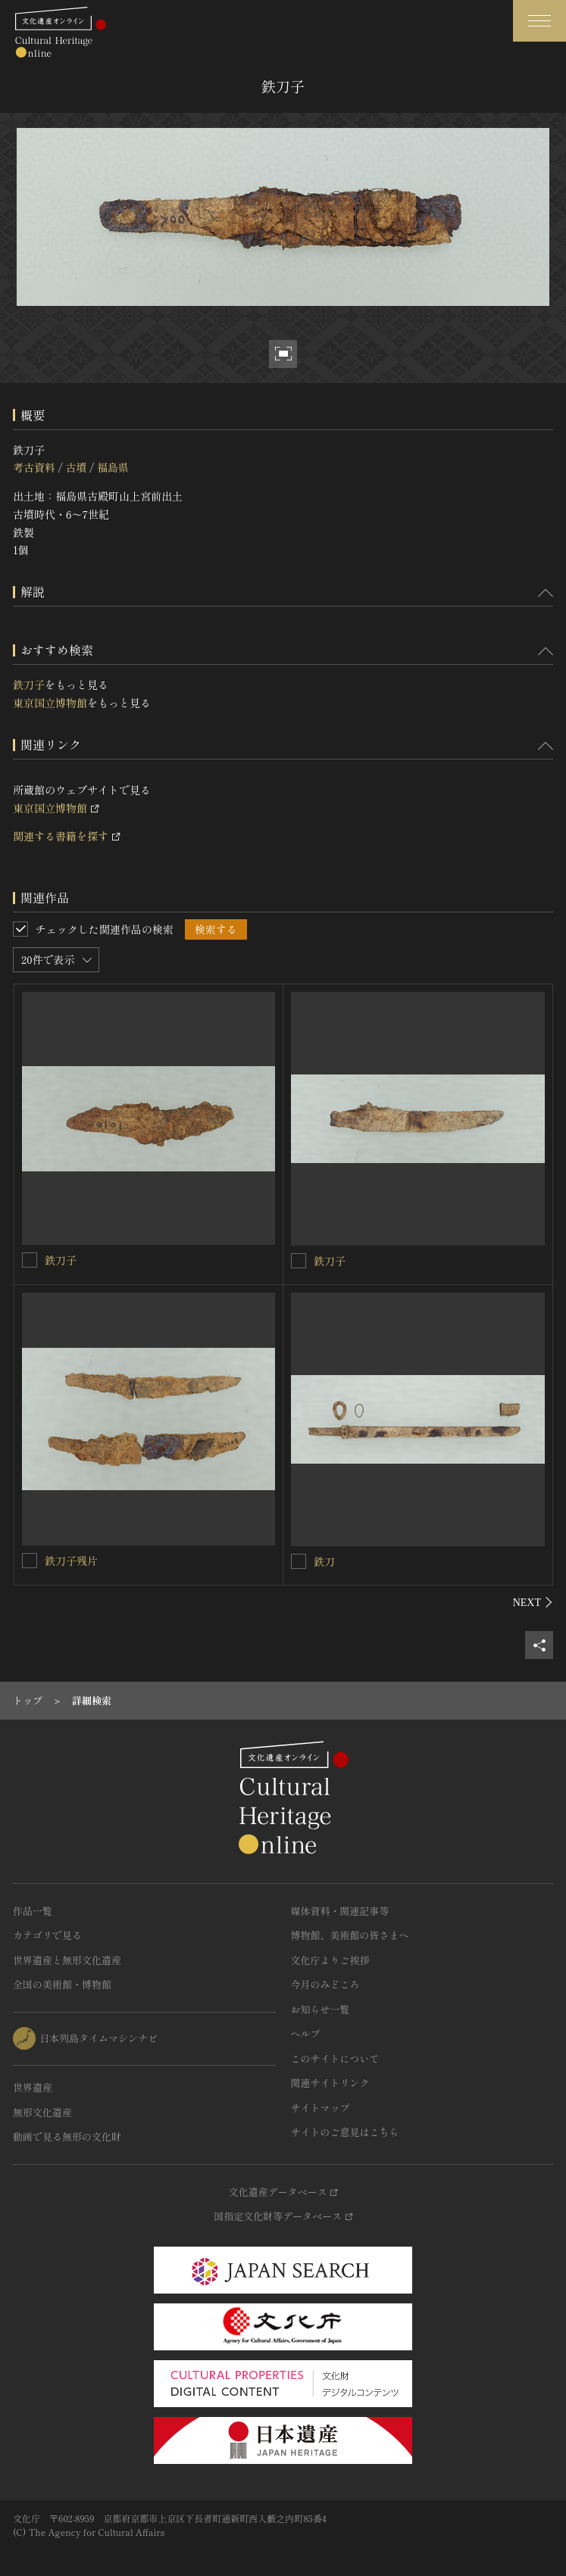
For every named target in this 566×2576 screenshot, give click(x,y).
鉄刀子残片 (71, 1560)
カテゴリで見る (47, 1935)
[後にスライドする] (533, 1602)
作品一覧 (32, 1911)
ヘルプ (306, 2033)
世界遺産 (32, 2087)
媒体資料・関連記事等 (340, 1911)
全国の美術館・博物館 (62, 1984)
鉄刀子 (29, 684)
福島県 (113, 467)
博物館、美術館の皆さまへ (350, 1935)
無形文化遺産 (42, 2112)
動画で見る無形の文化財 (67, 2136)
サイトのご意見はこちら (345, 2132)
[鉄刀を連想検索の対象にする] (298, 1561)
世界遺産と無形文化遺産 (67, 1960)
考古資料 (34, 467)
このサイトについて (335, 2058)
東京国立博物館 (50, 702)
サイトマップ (320, 2107)
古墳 (75, 467)
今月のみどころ (325, 1984)
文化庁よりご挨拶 (330, 1960)
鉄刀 (324, 1561)
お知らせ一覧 (320, 2009)
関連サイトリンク (330, 2082)
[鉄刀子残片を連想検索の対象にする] (29, 1560)
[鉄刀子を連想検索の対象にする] (29, 1260)
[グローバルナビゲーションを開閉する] (539, 21)
